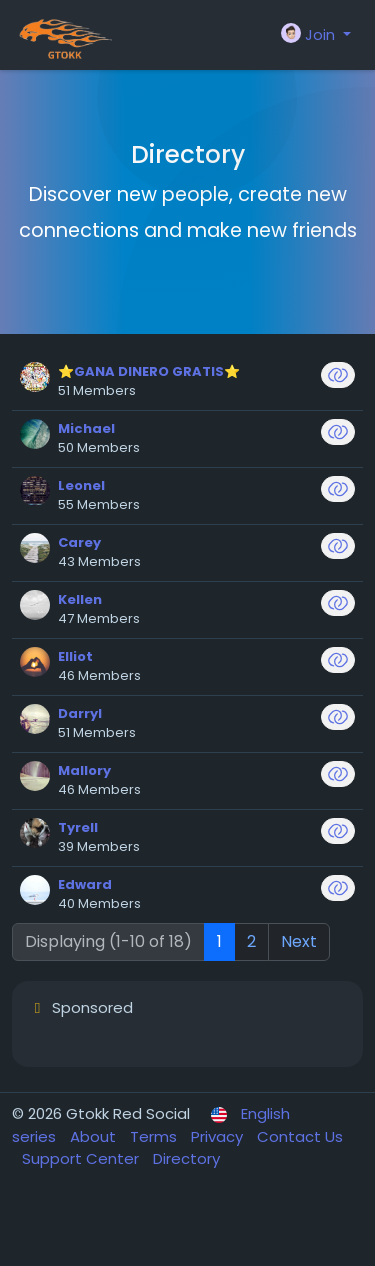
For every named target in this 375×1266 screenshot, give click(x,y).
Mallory (84, 770)
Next (299, 941)
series (36, 1136)
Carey (79, 542)
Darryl (80, 713)
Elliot (75, 656)
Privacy (219, 1136)
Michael (86, 428)
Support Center (82, 1158)
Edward (85, 884)
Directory (186, 1158)
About (95, 1136)
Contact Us (300, 1136)
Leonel (81, 485)
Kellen (80, 599)
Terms (155, 1136)
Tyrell (78, 827)
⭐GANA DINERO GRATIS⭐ (149, 371)
